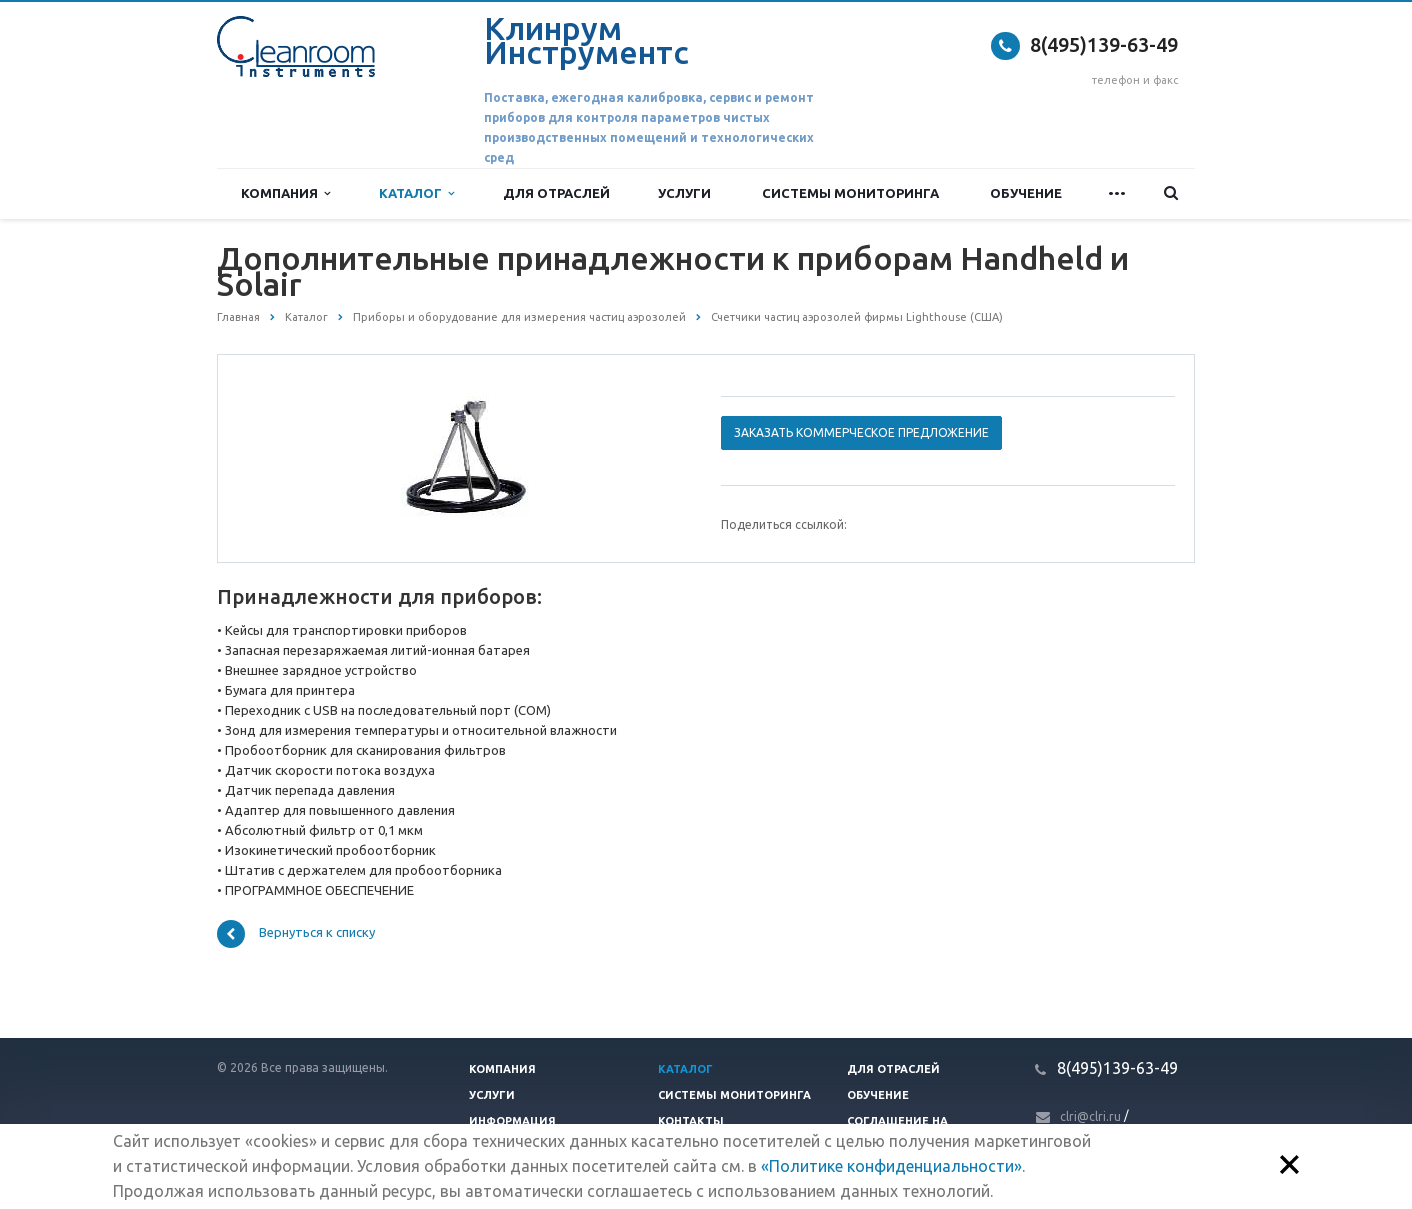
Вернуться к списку (296, 934)
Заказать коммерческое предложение (861, 432)
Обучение (1026, 193)
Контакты (691, 1121)
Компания (285, 193)
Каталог (416, 193)
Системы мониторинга (850, 193)
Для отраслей (556, 193)
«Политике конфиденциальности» (891, 1166)
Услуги (684, 193)
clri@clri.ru (1090, 1116)
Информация (512, 1121)
